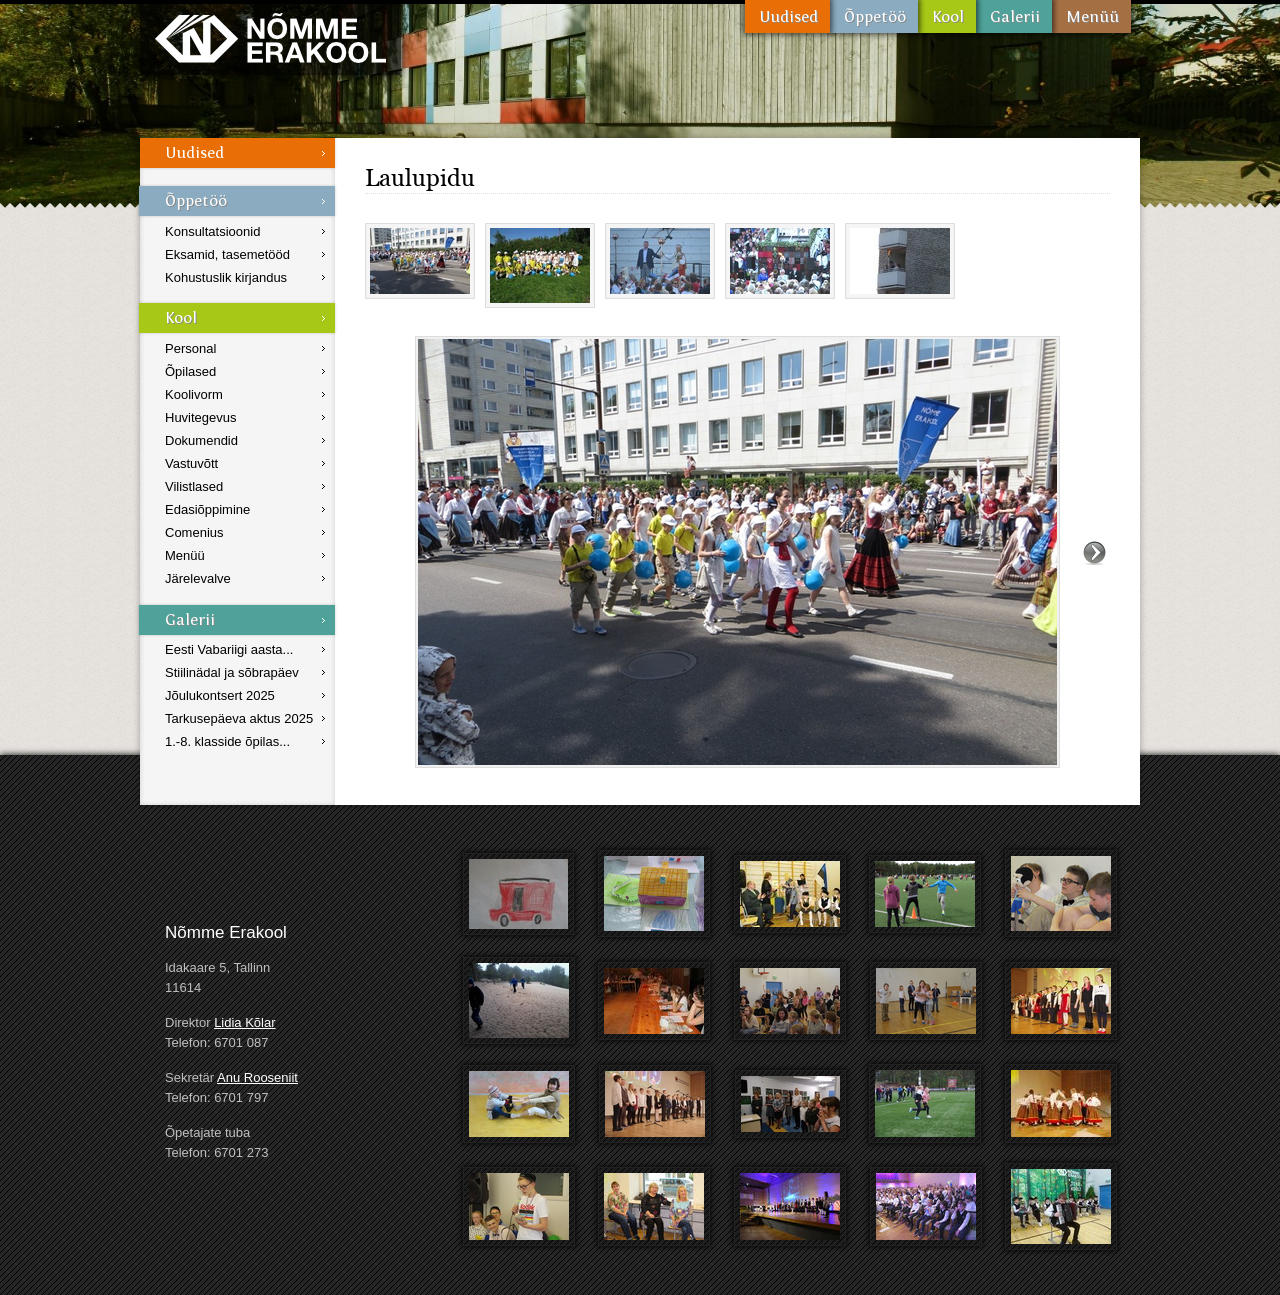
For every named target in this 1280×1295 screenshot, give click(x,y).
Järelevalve (198, 578)
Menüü (1091, 16)
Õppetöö (874, 16)
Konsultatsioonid (212, 231)
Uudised (787, 16)
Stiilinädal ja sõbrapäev (232, 672)
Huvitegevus (201, 417)
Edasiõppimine (207, 509)
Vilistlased (194, 486)
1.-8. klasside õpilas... (227, 741)
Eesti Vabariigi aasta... (229, 649)
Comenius (194, 532)
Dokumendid (201, 440)
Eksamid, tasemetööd (227, 254)
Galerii (1014, 16)
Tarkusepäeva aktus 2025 (239, 718)
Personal (190, 348)
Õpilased (190, 371)
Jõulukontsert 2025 (220, 695)
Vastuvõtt (191, 463)
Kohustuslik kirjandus (226, 277)
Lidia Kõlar (244, 1022)
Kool (947, 16)
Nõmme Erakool (270, 37)
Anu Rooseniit (257, 1077)
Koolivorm (194, 394)
